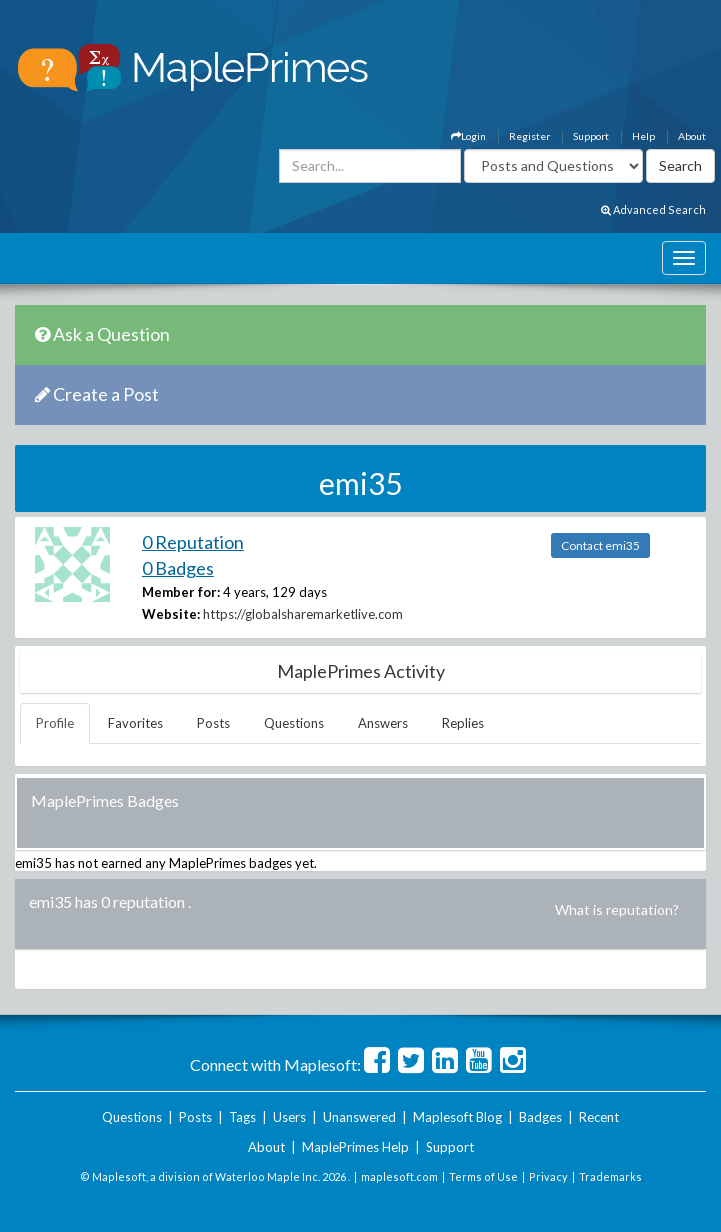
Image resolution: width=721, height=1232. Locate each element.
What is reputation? (617, 909)
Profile (55, 723)
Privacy (548, 1176)
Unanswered (359, 1117)
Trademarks (610, 1176)
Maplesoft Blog (457, 1117)
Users (289, 1117)
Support (591, 136)
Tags (242, 1117)
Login (468, 136)
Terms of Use (483, 1176)
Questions (294, 723)
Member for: (181, 592)
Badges (540, 1117)
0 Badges (178, 568)
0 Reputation (193, 542)
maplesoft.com (399, 1176)
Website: (171, 614)
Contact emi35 (600, 545)
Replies (463, 723)
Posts (213, 723)
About (692, 136)
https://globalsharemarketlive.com (303, 614)
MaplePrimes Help (355, 1147)
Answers (383, 723)
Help (643, 136)
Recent (599, 1117)
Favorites (135, 723)
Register (529, 136)
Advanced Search (653, 209)
